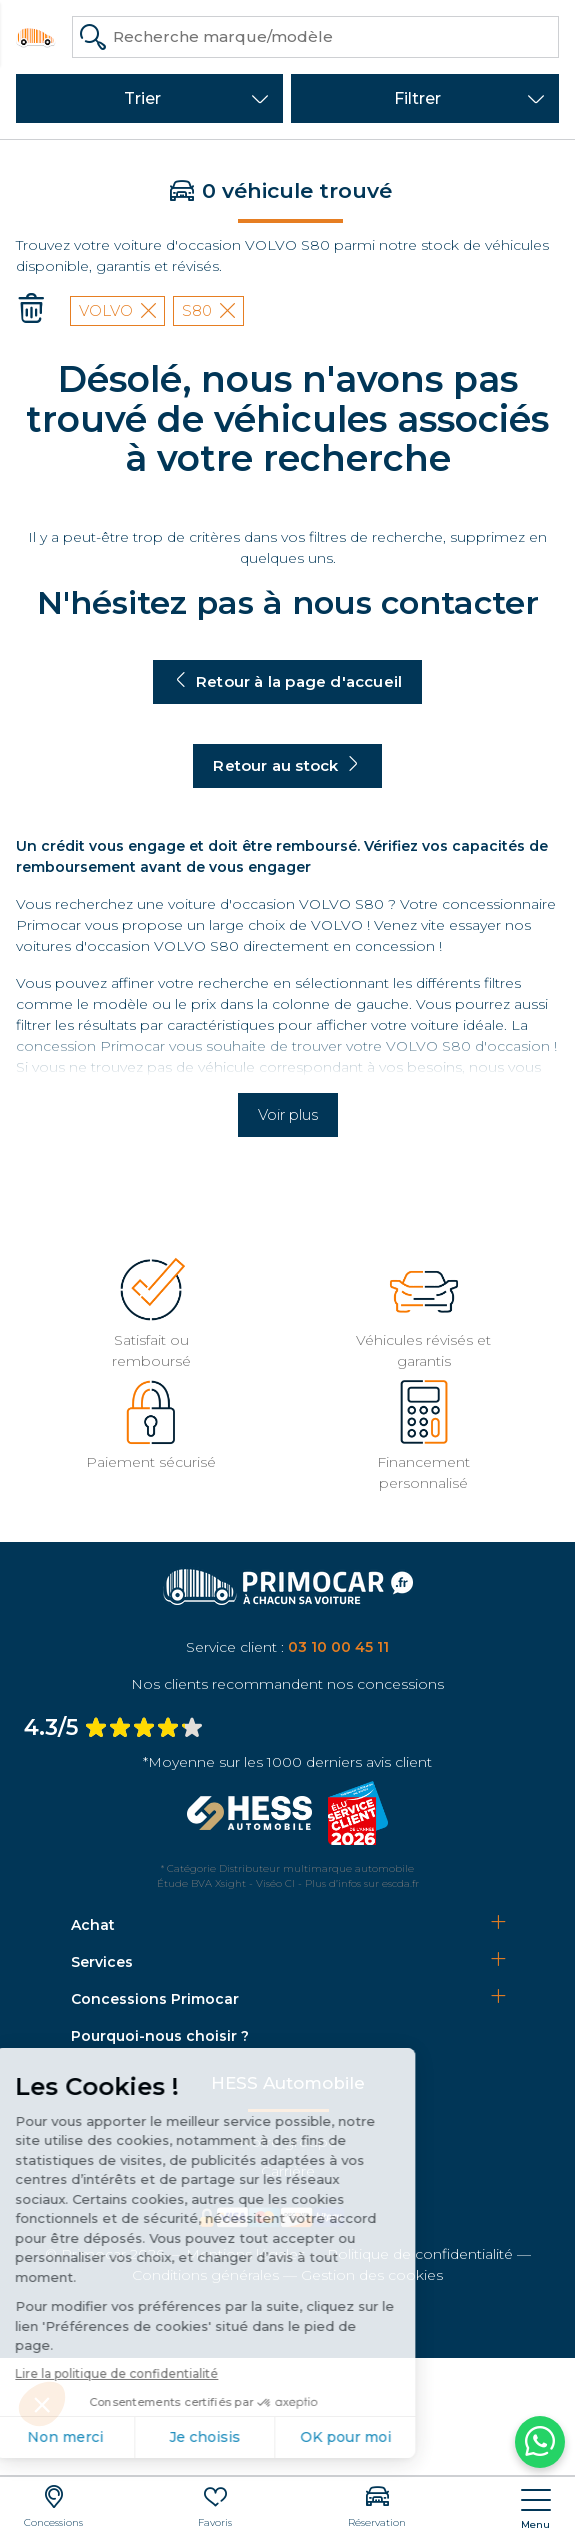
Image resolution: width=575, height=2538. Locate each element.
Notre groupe (288, 2142)
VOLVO (117, 310)
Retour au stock (287, 765)
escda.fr (400, 1883)
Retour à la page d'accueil (287, 681)
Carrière (288, 2171)
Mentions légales (245, 2254)
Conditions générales (205, 2275)
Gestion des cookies (372, 2275)
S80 (208, 310)
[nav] (536, 2509)
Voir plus (288, 1114)
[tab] (288, 1925)
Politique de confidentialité (420, 2254)
